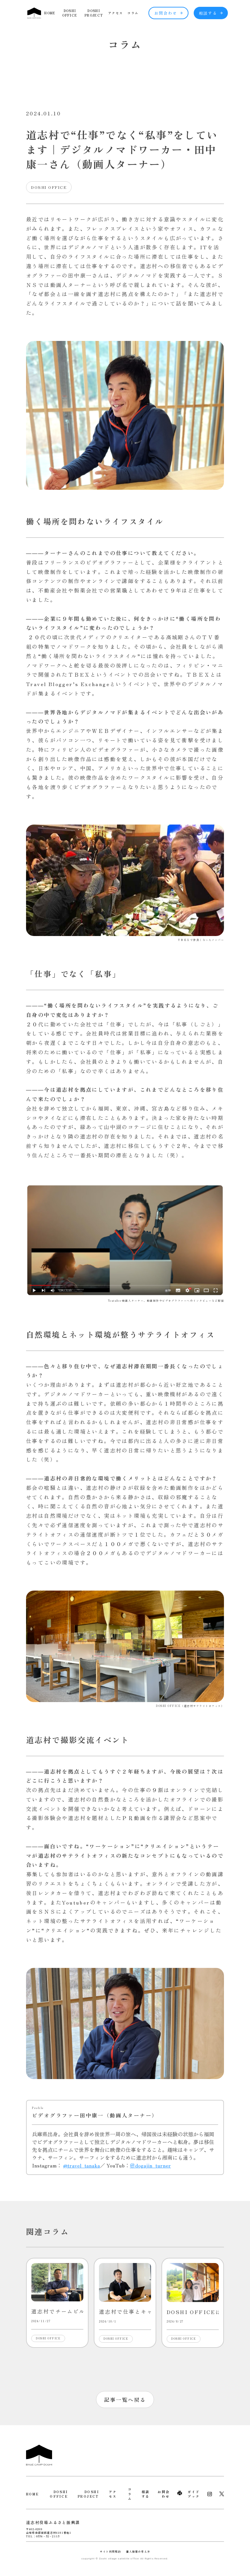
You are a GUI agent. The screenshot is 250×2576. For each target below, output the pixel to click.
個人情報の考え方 (138, 2551)
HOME (49, 13)
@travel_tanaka (81, 2165)
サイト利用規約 (110, 2551)
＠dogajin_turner (150, 2165)
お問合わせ (168, 13)
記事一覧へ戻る (125, 2399)
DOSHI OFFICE (69, 13)
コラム (132, 13)
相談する (211, 13)
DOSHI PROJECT (94, 13)
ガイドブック (194, 2494)
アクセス (115, 13)
